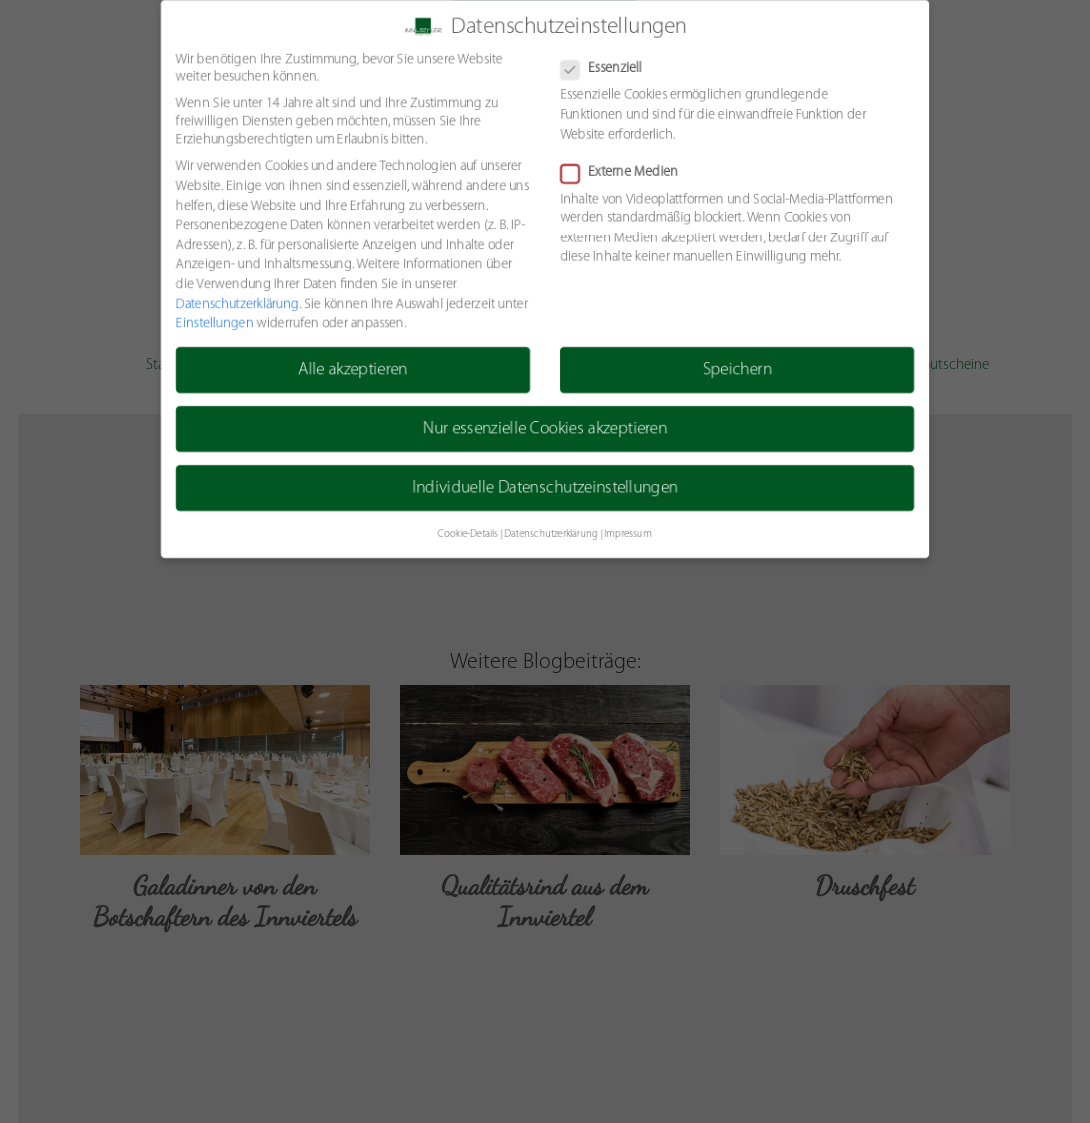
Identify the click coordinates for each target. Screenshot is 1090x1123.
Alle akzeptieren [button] (352, 370)
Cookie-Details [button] (467, 535)
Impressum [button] (628, 535)
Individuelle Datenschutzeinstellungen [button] (545, 489)
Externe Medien (626, 172)
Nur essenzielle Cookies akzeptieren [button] (545, 429)
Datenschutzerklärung (235, 304)
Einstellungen (212, 323)
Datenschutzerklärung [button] (551, 535)
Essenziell (608, 68)
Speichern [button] (738, 370)
